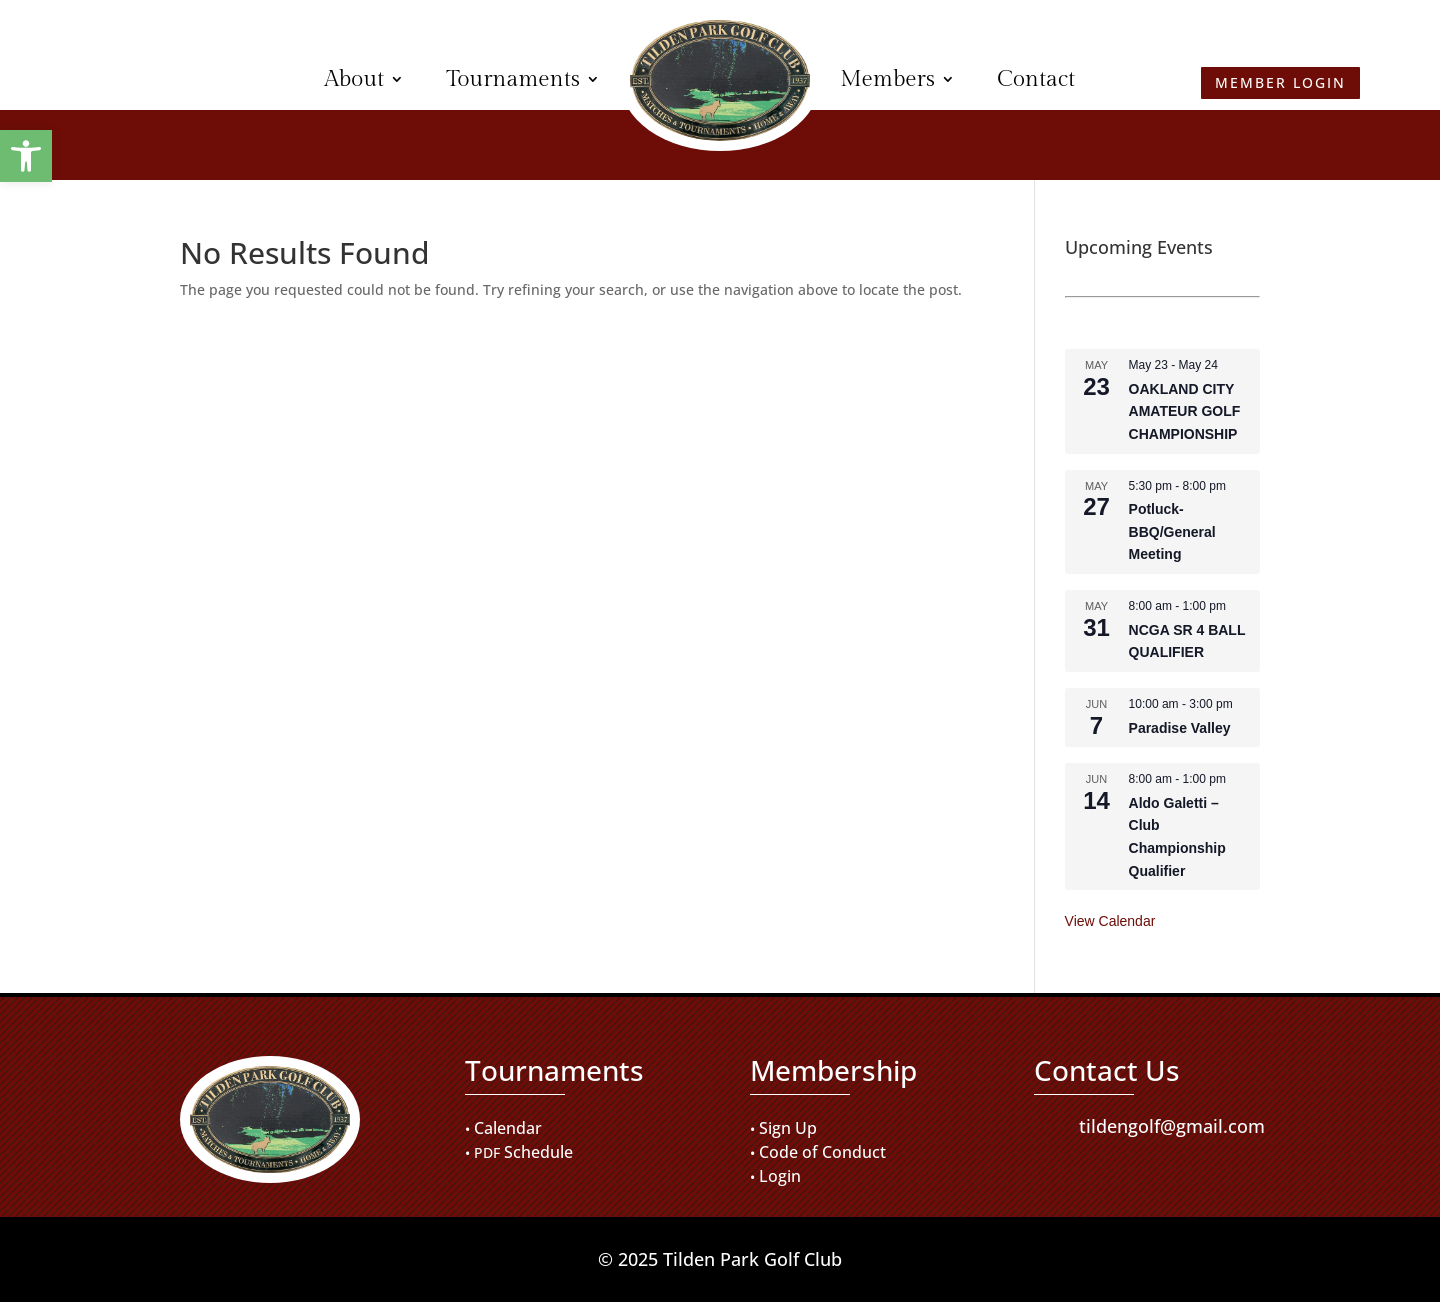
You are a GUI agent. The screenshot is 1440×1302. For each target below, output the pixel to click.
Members (887, 79)
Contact (1036, 79)
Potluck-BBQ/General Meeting (1172, 531)
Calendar (508, 1128)
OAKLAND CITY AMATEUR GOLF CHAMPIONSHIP (1185, 411)
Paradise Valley (1180, 728)
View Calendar (1110, 921)
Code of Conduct (822, 1152)
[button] (26, 156)
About (354, 79)
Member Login (160, 78)
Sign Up (788, 1128)
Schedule (538, 1152)
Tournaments (513, 79)
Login (780, 1176)
